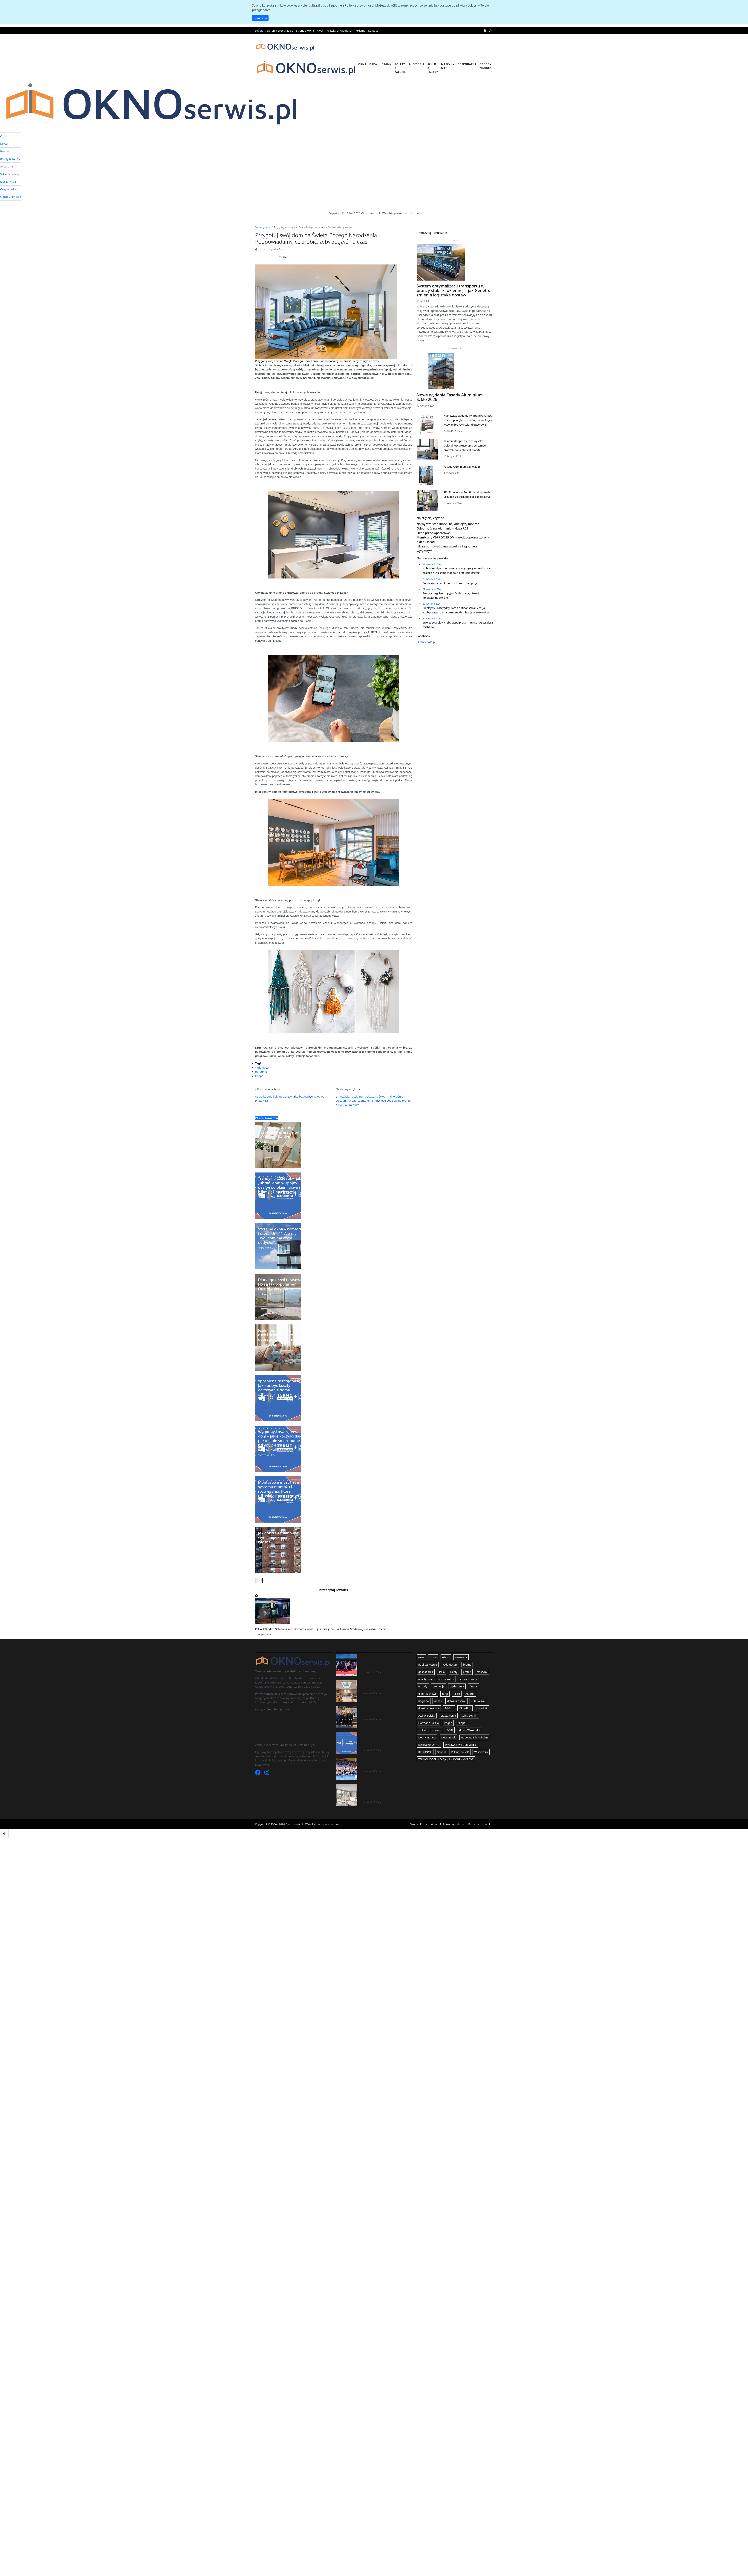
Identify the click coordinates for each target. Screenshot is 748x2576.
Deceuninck (448, 1737)
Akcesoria (416, 64)
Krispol (259, 1076)
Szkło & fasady (432, 68)
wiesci (446, 1657)
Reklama (360, 30)
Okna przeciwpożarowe (433, 533)
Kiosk (320, 30)
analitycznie (425, 1679)
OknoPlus (465, 1708)
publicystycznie (427, 1664)
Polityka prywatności (339, 30)
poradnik (261, 1071)
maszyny (481, 1672)
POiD (450, 1730)
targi (445, 1693)
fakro (456, 1693)
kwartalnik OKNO (428, 1744)
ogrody (422, 1686)
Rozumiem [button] (260, 18)
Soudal (441, 1752)
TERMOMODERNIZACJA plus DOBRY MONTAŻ (445, 1759)
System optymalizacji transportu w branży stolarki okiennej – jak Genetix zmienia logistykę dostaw (453, 290)
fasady (474, 1686)
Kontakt (373, 30)
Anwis (438, 1701)
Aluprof (470, 1693)
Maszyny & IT (448, 66)
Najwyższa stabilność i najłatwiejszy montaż (448, 524)
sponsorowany (469, 1679)
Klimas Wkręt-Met (469, 1730)
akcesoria (461, 1657)
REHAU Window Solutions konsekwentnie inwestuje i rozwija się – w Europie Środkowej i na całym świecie (320, 1629)
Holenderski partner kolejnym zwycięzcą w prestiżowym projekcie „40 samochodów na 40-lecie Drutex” (387, 1661)
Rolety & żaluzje (400, 68)
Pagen (448, 1723)
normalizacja (446, 1679)
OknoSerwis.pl (426, 642)
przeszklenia (448, 1715)
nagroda (423, 1701)
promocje (438, 1686)
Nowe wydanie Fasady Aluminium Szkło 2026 (450, 397)
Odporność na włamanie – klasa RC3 (442, 528)
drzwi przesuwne (428, 1708)
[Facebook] (258, 1773)
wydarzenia (457, 1686)
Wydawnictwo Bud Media (460, 1744)
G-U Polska (478, 1701)
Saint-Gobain (469, 1715)
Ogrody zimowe (485, 66)
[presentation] (257, 1580)
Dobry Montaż (427, 1737)
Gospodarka (466, 64)
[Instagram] (266, 1773)
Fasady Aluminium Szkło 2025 (462, 466)
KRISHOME (425, 1752)
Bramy (387, 64)
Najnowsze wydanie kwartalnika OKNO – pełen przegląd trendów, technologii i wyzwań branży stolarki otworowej (468, 420)
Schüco (449, 1708)
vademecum (263, 1067)
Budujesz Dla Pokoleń (474, 1737)
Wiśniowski (481, 1752)
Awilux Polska (426, 1715)
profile (467, 1672)
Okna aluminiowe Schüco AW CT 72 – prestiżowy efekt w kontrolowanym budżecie (385, 1791)
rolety (453, 1672)
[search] (490, 70)
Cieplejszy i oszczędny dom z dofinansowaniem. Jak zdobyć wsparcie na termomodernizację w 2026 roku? (387, 1739)
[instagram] (490, 30)
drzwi (433, 1657)
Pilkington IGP (460, 1752)
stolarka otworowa (429, 1730)
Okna (362, 64)
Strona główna (305, 30)
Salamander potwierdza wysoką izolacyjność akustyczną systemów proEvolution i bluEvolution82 (465, 445)
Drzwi (373, 64)
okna (421, 1657)
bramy (467, 1664)
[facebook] (485, 30)
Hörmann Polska (428, 1723)
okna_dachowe (427, 1693)
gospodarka (425, 1672)
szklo (442, 1672)
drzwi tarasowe (456, 1701)
